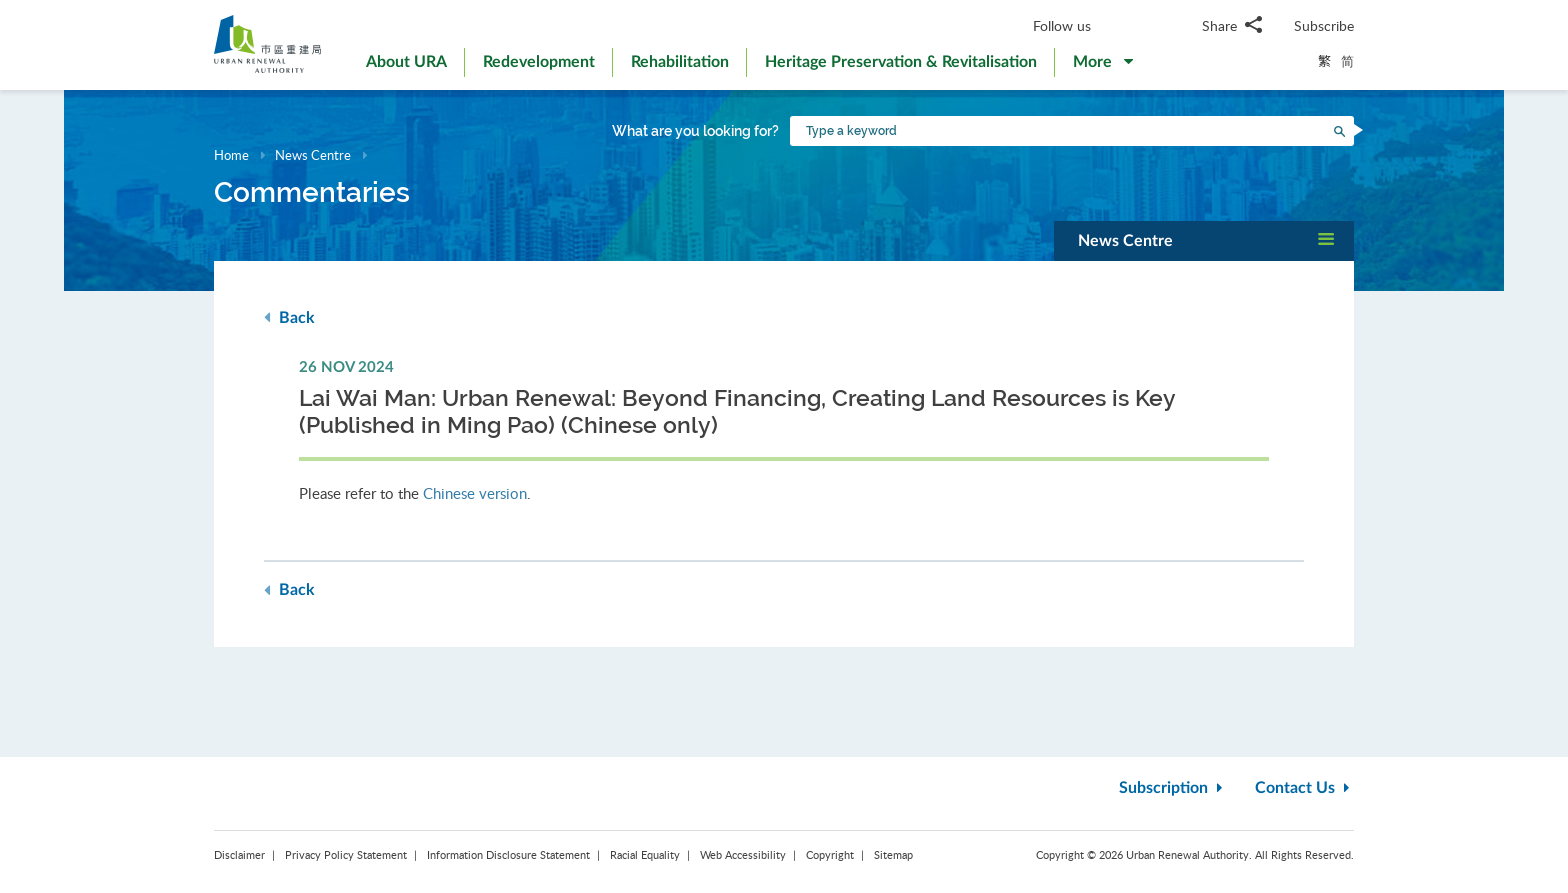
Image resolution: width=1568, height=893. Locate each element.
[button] (1103, 66)
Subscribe (1324, 25)
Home (231, 155)
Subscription (1173, 788)
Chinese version (475, 493)
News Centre (313, 155)
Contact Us (1304, 788)
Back (289, 317)
